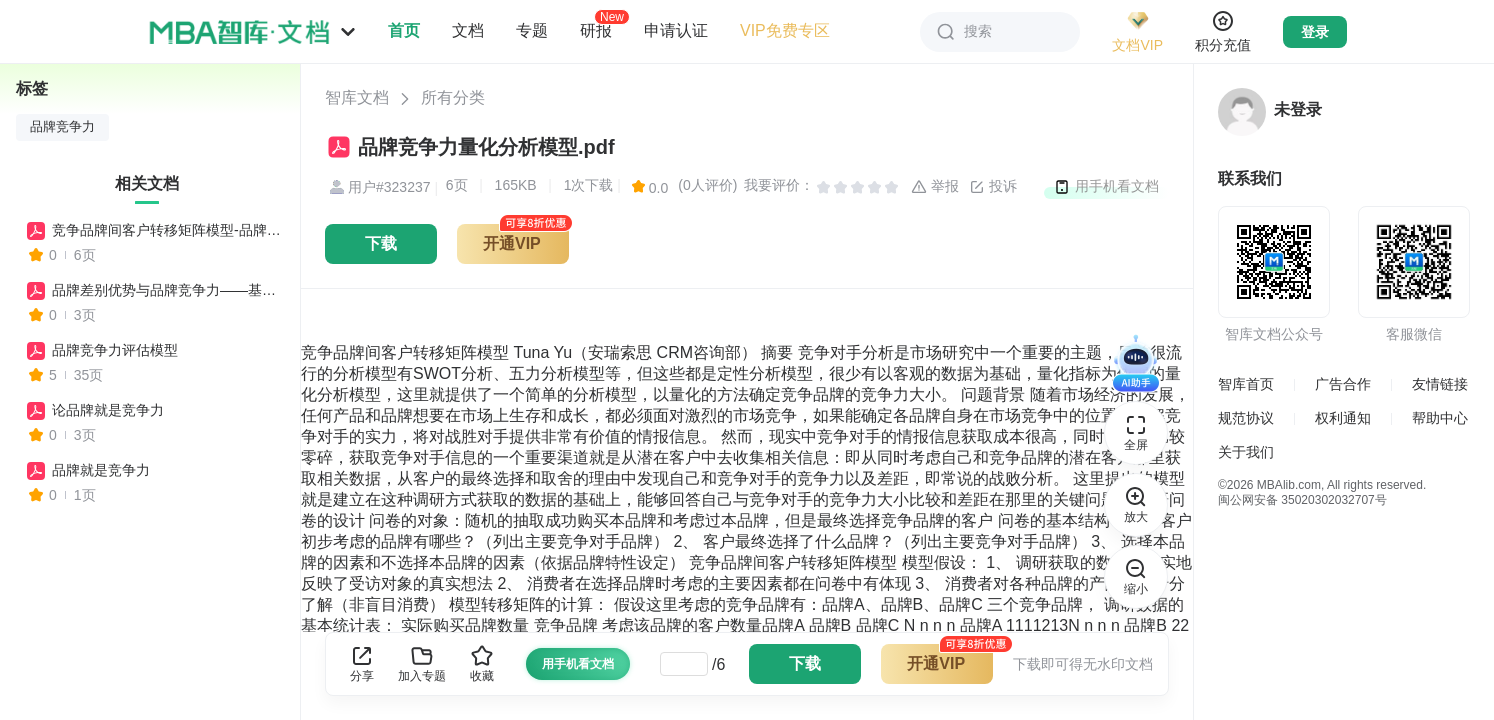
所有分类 (453, 97)
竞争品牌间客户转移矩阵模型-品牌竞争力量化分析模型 (167, 230)
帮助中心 (1440, 418)
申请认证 (676, 30)
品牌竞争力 (62, 127)
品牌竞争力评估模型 (115, 350)
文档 (468, 30)
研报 (596, 30)
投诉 (993, 187)
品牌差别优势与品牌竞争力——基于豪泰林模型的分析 (167, 290)
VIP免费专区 (785, 30)
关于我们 (1246, 452)
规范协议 (1246, 418)
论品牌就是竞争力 (108, 410)
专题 (532, 30)
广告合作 (1343, 384)
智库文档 (357, 97)
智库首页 (1246, 384)
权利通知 (1343, 418)
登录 (1315, 32)
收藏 (482, 663)
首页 (404, 30)
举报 (935, 187)
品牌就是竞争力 (101, 470)
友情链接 (1440, 384)
